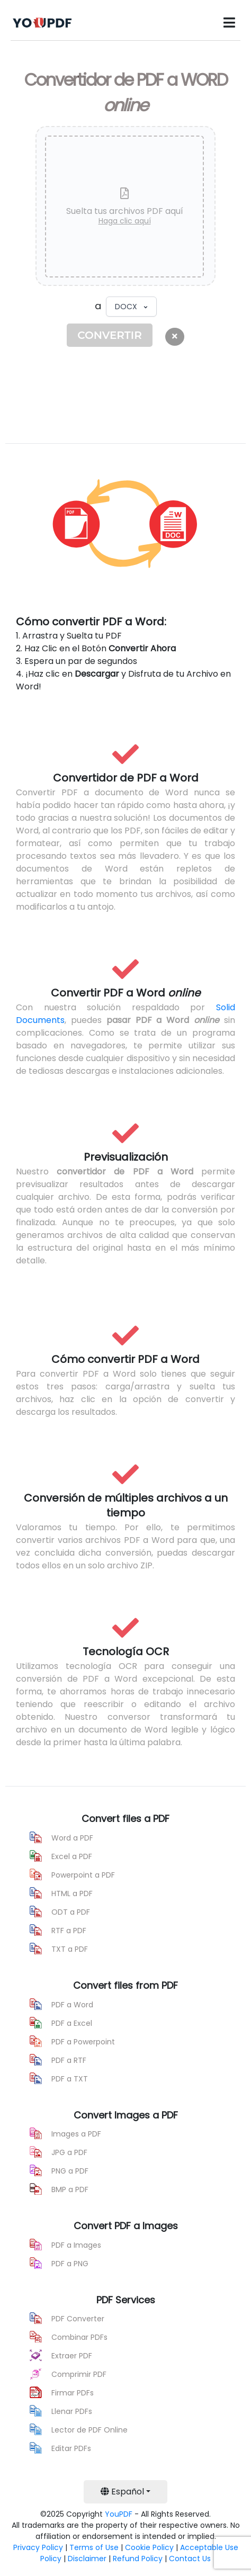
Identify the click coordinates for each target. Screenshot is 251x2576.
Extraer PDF (71, 2355)
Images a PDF (76, 2134)
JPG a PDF (69, 2152)
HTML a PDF (72, 1893)
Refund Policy (138, 2558)
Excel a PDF (71, 1856)
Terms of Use (94, 2547)
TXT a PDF (69, 1949)
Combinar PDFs (79, 2337)
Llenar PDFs (71, 2411)
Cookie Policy (149, 2547)
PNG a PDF (69, 2171)
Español (122, 2491)
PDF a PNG (69, 2263)
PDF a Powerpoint (83, 2041)
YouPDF (118, 2514)
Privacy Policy (38, 2547)
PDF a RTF (68, 2060)
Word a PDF (72, 1838)
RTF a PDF (68, 1930)
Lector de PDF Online (89, 2430)
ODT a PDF (70, 1912)
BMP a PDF (69, 2189)
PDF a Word (72, 2004)
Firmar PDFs (72, 2392)
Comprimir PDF (78, 2374)
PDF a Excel (71, 2023)
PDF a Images (76, 2245)
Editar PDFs (71, 2448)
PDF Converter (77, 2318)
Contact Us (190, 2558)
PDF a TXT (69, 2079)
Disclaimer (87, 2558)
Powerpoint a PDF (83, 1875)
